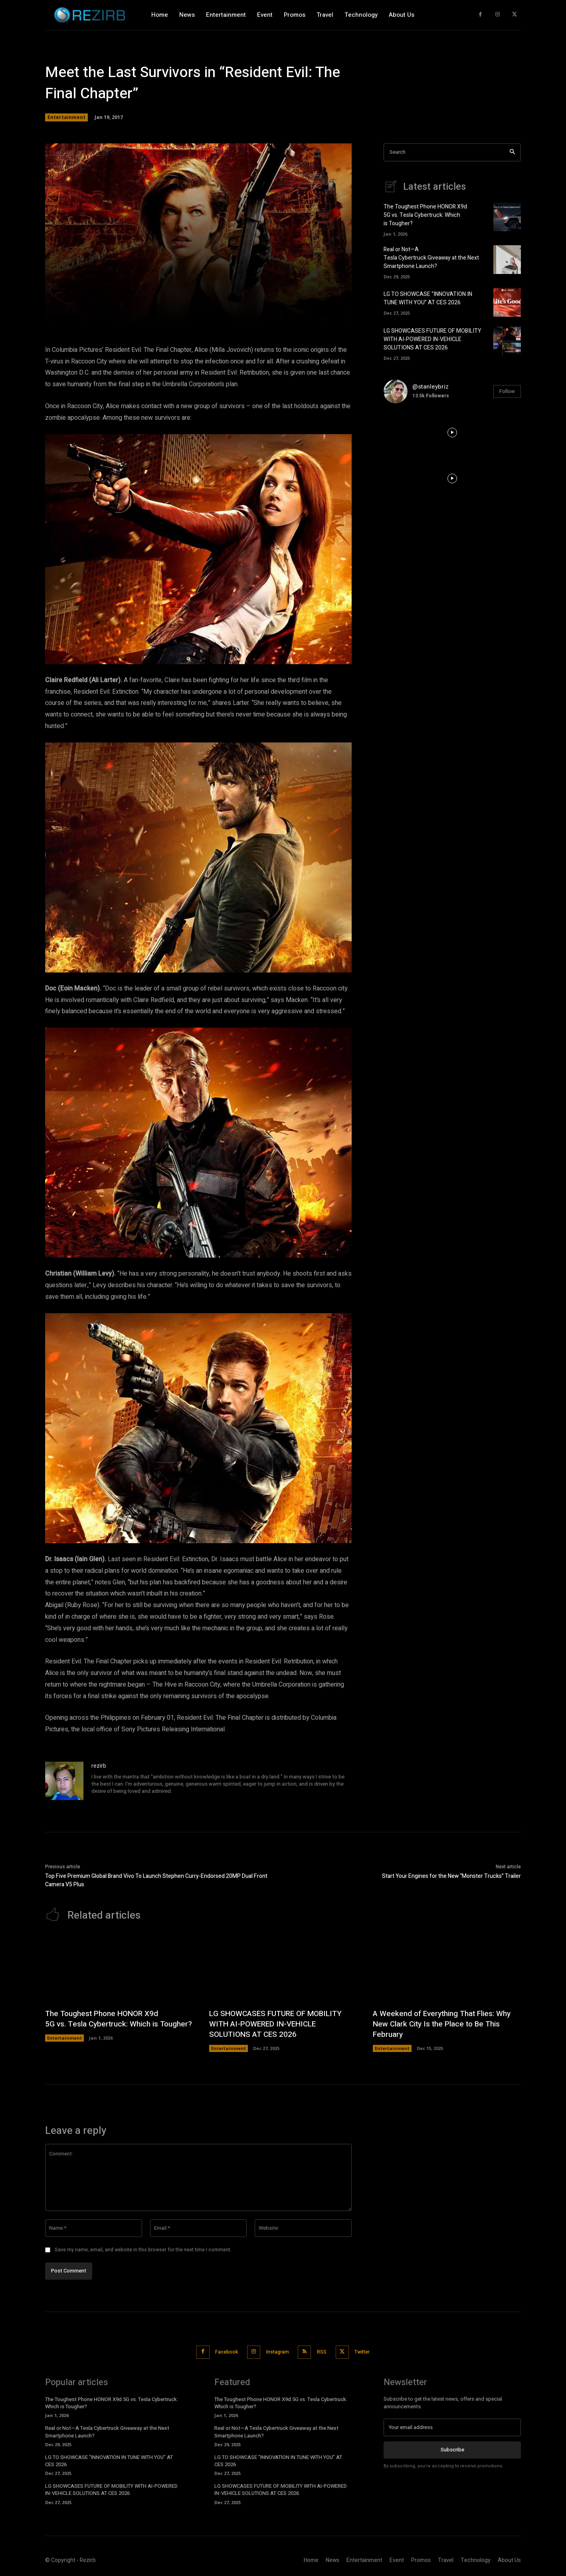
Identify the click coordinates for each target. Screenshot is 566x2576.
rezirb (98, 1766)
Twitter (370, 2351)
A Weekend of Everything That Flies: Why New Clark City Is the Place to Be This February (446, 2024)
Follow (507, 391)
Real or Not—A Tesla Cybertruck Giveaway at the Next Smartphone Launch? (431, 257)
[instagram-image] (406, 433)
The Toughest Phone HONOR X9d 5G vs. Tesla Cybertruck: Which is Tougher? (425, 215)
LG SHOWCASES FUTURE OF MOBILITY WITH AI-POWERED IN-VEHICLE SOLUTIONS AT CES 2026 (432, 339)
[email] (452, 2426)
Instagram (276, 2351)
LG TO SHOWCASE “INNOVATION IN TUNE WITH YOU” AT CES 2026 (428, 298)
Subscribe (452, 2448)
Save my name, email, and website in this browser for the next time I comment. (143, 2249)
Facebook (220, 2351)
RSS (325, 2351)
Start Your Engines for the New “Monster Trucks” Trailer (451, 1876)
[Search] (512, 152)
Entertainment (66, 117)
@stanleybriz (430, 386)
